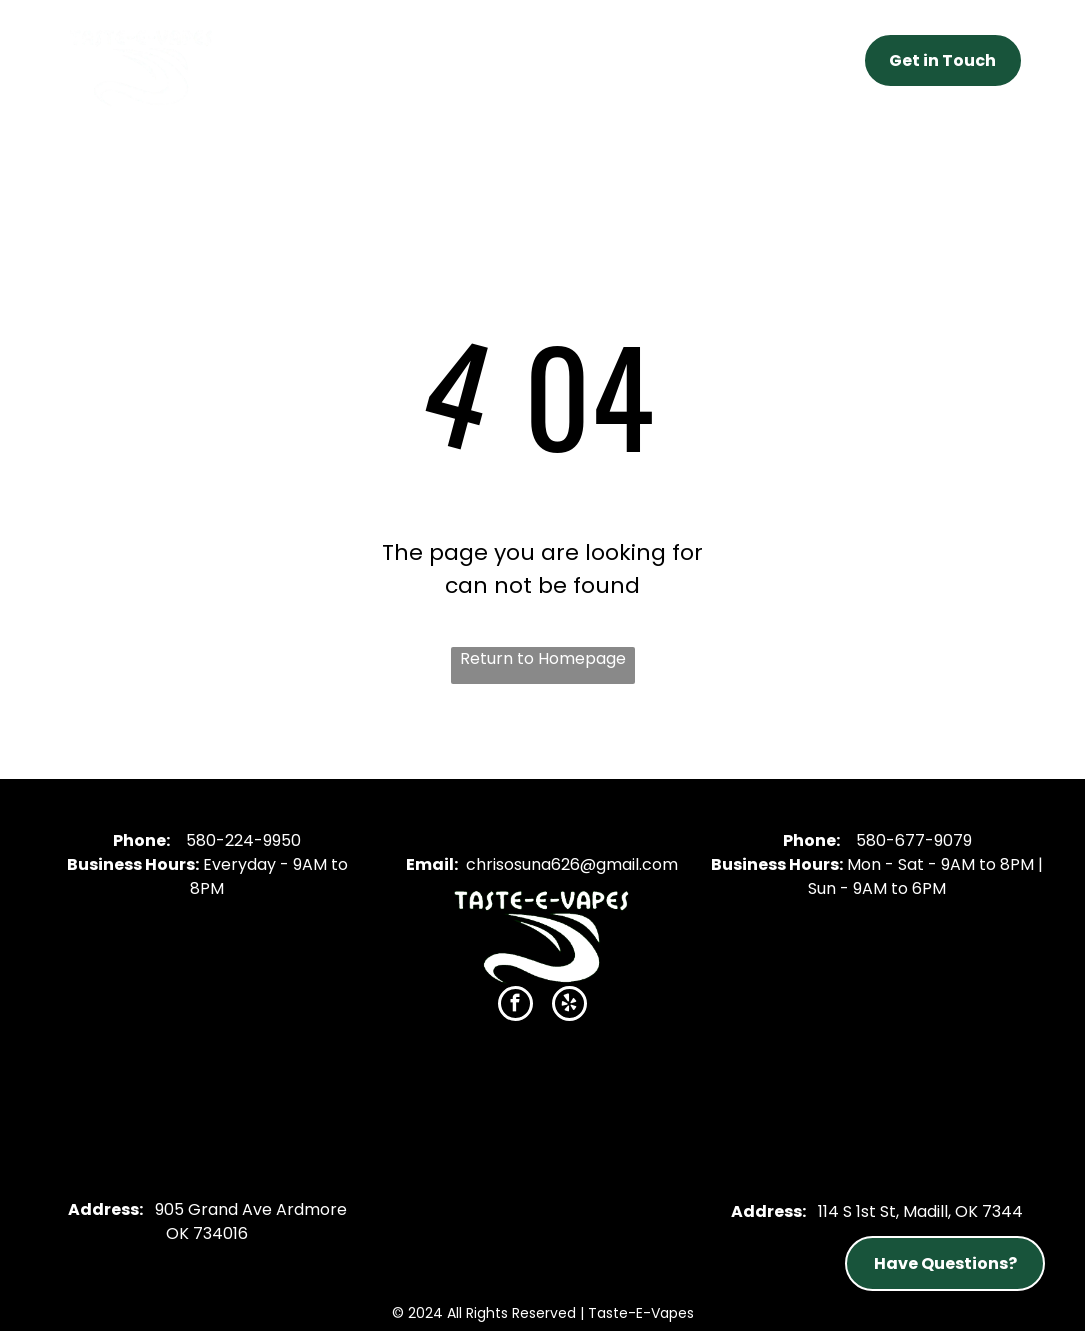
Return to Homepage (543, 658)
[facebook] (515, 1006)
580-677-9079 (914, 840)
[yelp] (569, 1006)
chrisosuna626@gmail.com (572, 864)
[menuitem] (341, 55)
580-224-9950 (243, 840)
